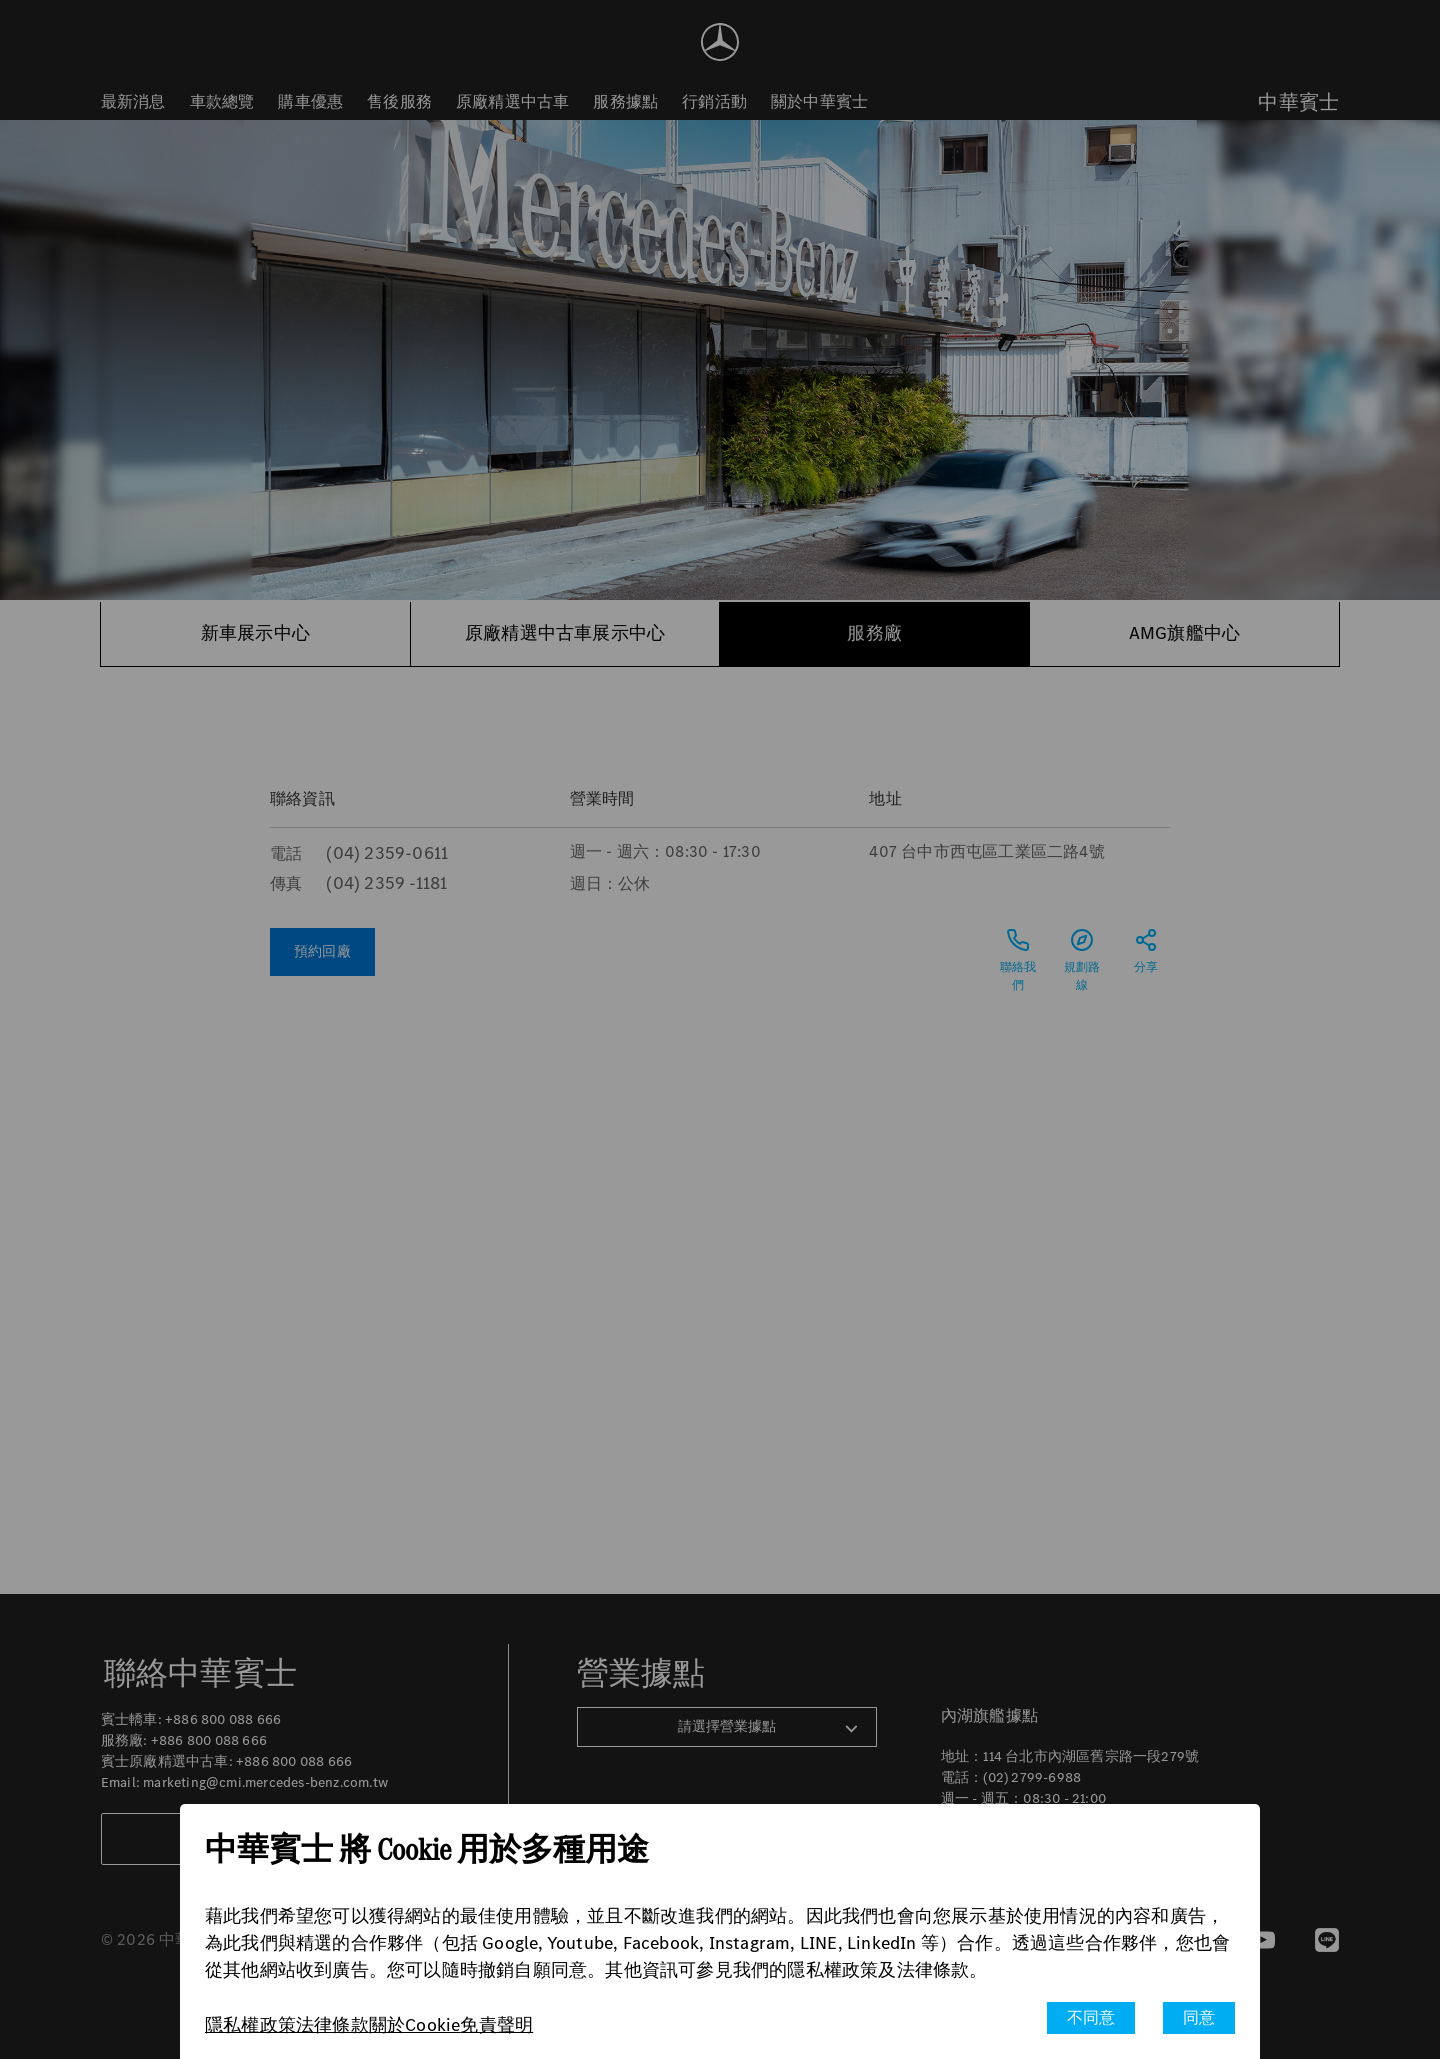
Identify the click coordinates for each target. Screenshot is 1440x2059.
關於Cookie (415, 2025)
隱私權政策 (250, 2025)
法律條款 (332, 2025)
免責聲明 (496, 2025)
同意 (1199, 2017)
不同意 (1091, 2017)
